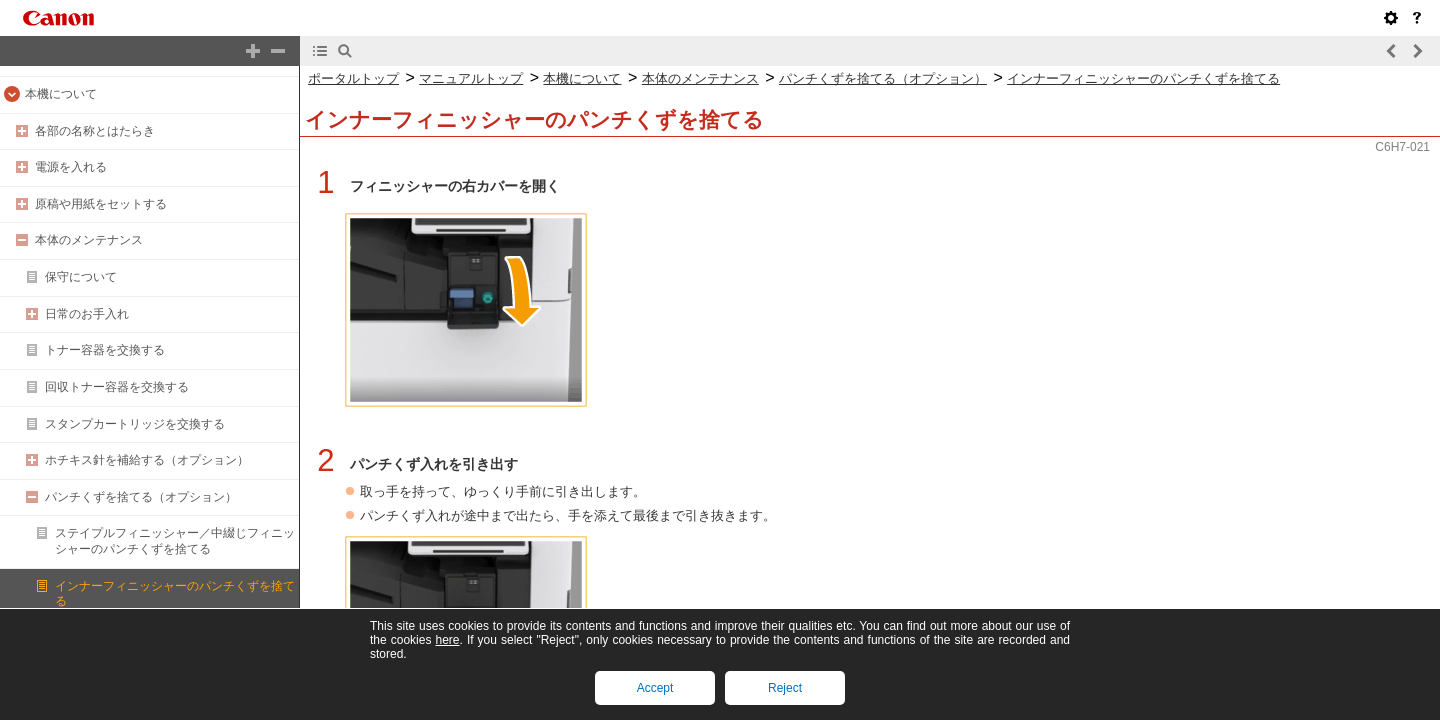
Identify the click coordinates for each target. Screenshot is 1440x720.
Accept (655, 688)
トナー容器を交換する (105, 350)
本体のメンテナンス (89, 240)
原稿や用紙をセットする (101, 204)
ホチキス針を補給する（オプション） (147, 460)
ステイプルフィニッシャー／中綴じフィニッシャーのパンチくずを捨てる (175, 541)
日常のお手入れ (87, 314)
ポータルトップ (353, 78)
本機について (61, 94)
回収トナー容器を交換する (117, 387)
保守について (81, 277)
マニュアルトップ (471, 78)
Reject (785, 688)
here (447, 640)
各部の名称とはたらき (95, 131)
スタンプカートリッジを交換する (135, 424)
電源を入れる (71, 167)
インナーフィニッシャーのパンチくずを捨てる (1143, 78)
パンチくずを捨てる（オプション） (141, 497)
